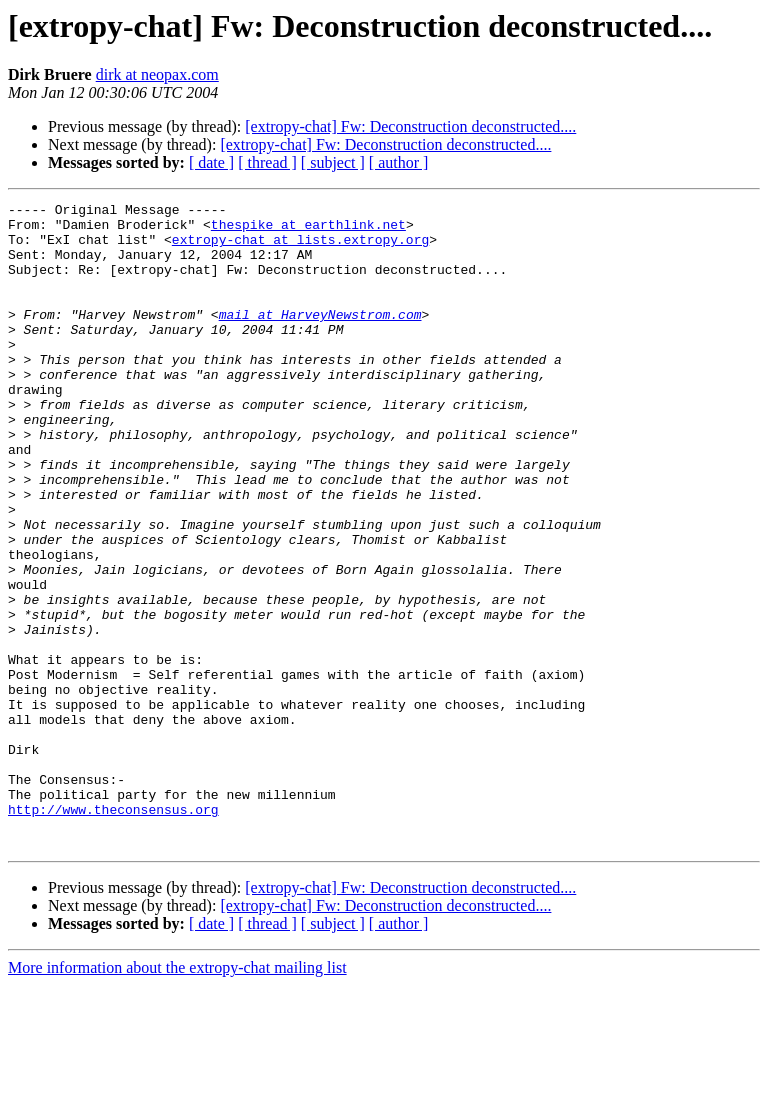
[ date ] (211, 162)
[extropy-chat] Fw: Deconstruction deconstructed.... (410, 126)
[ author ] (399, 162)
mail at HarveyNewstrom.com (320, 338)
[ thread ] (267, 162)
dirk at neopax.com (157, 74)
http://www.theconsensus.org (113, 932)
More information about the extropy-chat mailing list (177, 1096)
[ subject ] (333, 162)
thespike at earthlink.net (308, 230)
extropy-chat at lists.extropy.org (300, 248)
